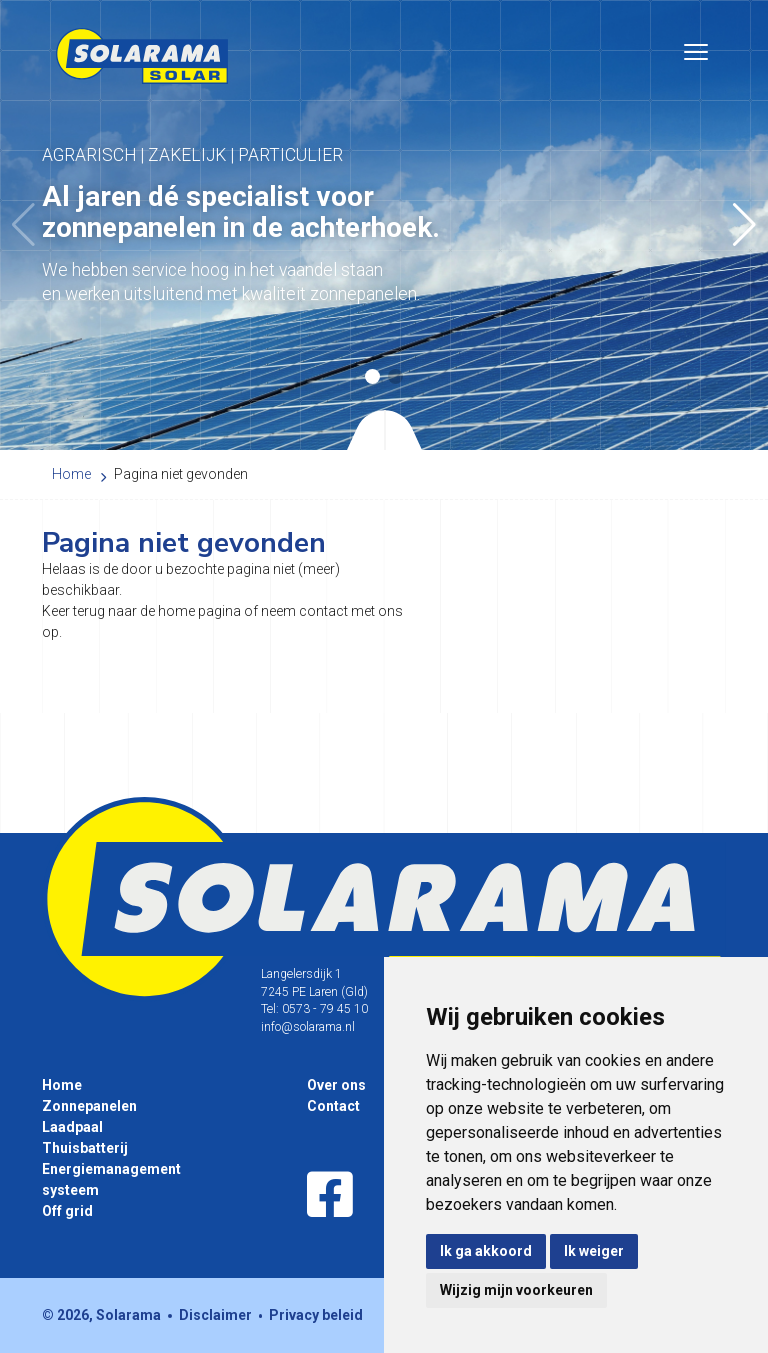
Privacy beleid (316, 1315)
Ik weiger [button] (594, 1251)
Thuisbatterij (85, 1148)
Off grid (67, 1211)
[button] (744, 225)
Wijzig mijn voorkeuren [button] (516, 1290)
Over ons (336, 1085)
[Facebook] (330, 1196)
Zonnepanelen (89, 1106)
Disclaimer (215, 1315)
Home (62, 1085)
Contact (333, 1106)
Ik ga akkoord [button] (486, 1251)
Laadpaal (72, 1127)
